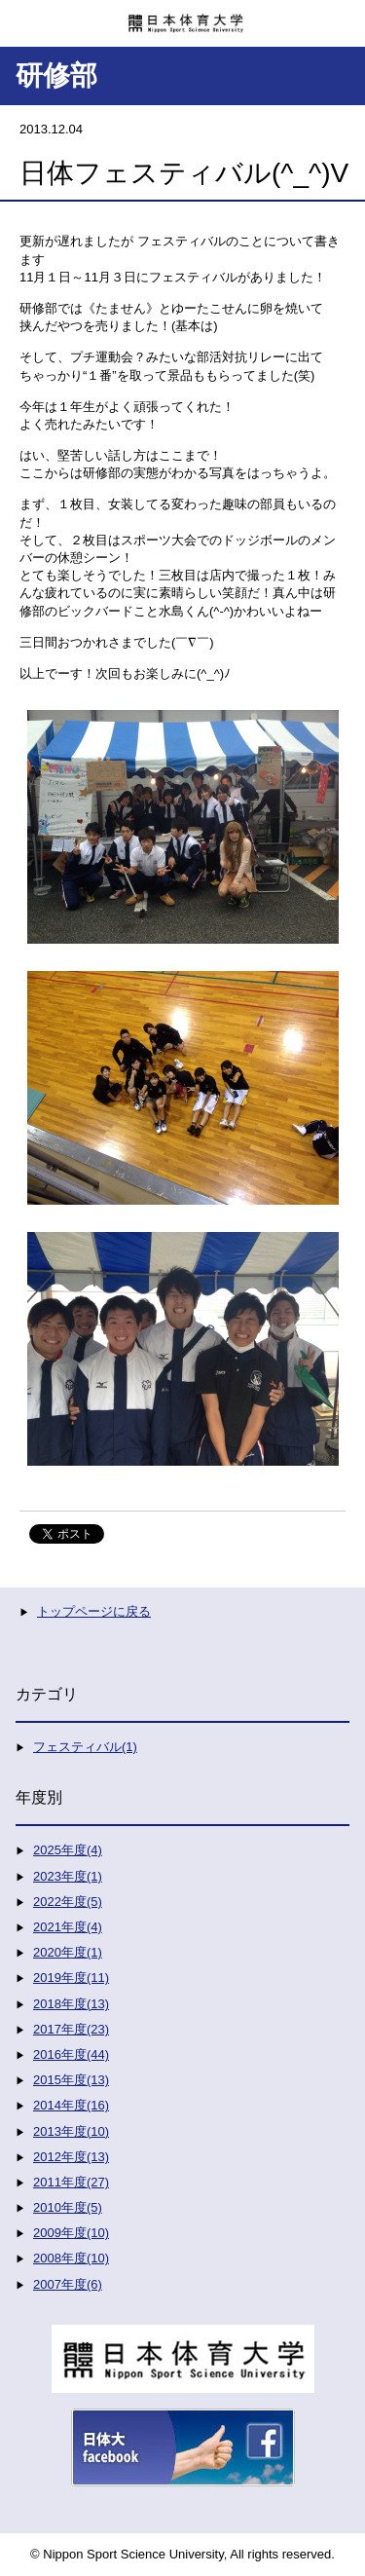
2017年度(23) (71, 2029)
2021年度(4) (67, 1927)
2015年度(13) (71, 2079)
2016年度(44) (71, 2054)
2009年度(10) (71, 2232)
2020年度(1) (67, 1952)
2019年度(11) (71, 1977)
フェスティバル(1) (85, 1746)
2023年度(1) (67, 1876)
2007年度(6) (67, 2284)
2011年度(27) (71, 2182)
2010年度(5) (67, 2207)
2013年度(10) (71, 2131)
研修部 (56, 75)
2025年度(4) (67, 1850)
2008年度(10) (71, 2258)
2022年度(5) (67, 1901)
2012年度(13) (71, 2156)
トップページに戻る (94, 1611)
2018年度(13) (71, 2004)
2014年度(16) (71, 2105)
